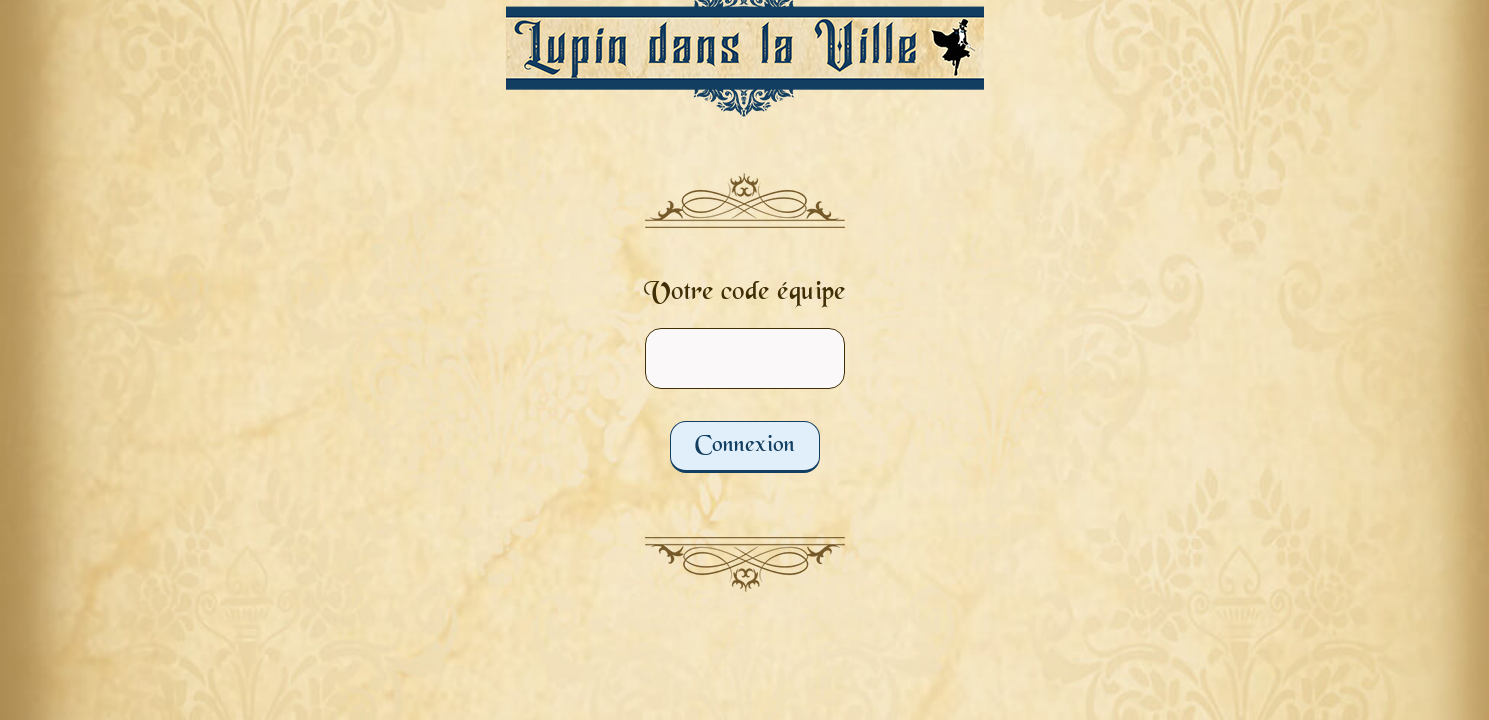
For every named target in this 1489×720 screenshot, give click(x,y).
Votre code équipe (745, 293)
